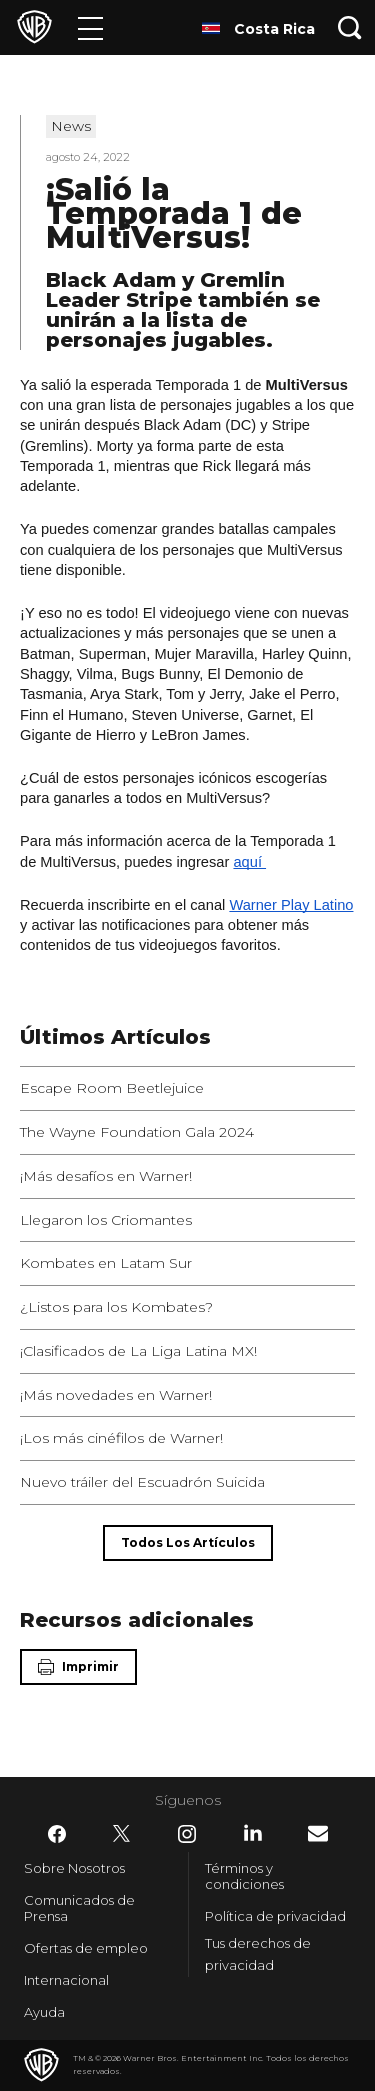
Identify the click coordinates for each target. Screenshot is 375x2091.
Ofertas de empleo (86, 1948)
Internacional (66, 1980)
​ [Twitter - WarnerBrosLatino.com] (122, 1834)
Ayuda (44, 2012)
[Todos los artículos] (188, 1543)
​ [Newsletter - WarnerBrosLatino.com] (318, 1833)
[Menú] (90, 27)
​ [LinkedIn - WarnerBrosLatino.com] (253, 1833)
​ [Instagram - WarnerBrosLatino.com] (187, 1834)
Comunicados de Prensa (79, 1908)
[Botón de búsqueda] (350, 27)
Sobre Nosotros (74, 1868)
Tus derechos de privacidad (258, 1954)
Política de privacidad (275, 1916)
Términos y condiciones (244, 1876)
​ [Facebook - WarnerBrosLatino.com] (57, 1834)
